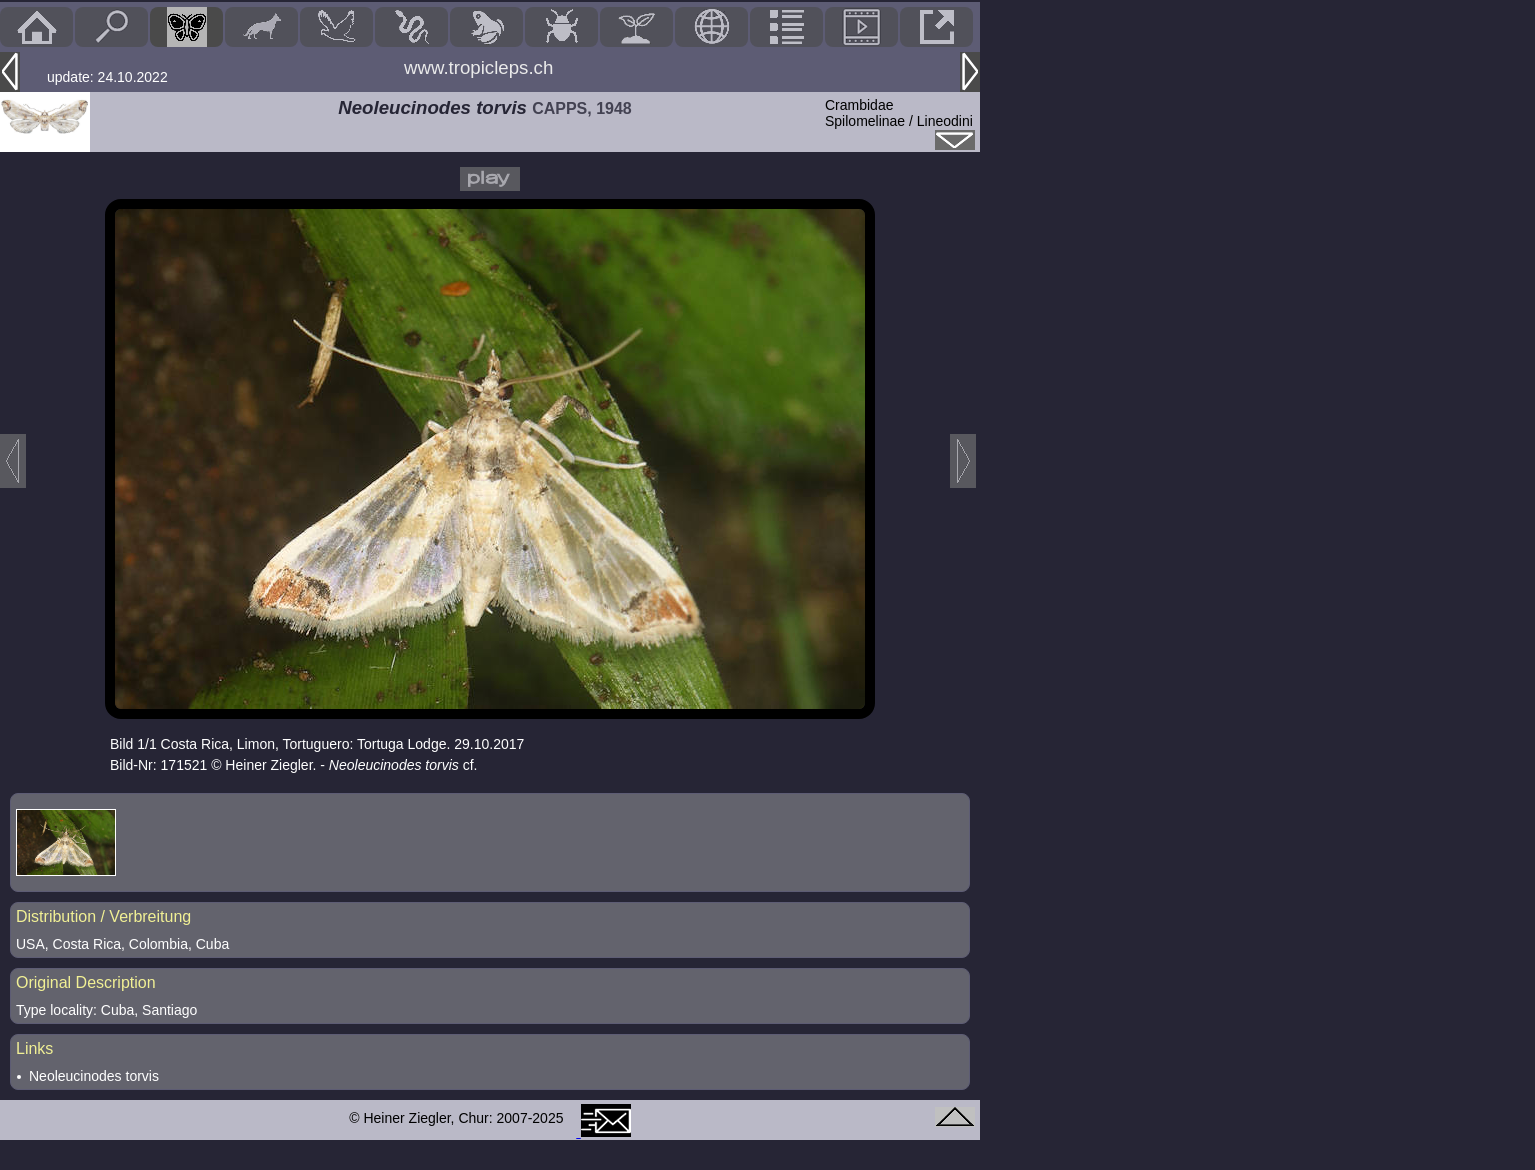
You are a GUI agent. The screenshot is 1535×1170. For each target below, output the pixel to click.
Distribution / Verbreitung (103, 916)
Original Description (86, 982)
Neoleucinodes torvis (94, 1076)
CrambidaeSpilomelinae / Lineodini (899, 113)
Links (34, 1048)
